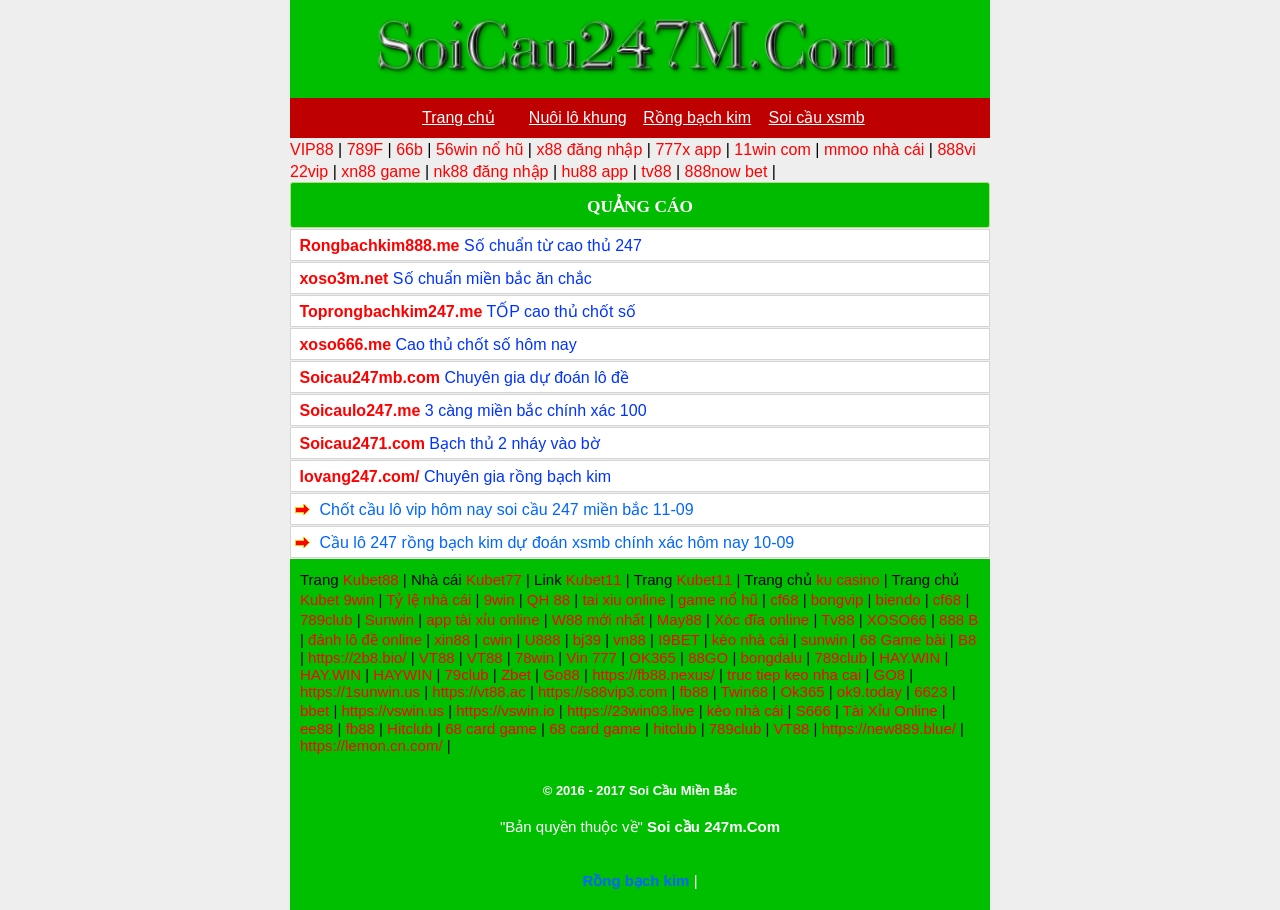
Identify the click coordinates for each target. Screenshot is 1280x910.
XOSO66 (897, 619)
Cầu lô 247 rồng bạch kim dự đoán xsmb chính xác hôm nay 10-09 (556, 542)
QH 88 (548, 599)
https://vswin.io (505, 710)
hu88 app (594, 171)
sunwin (824, 639)
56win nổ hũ (479, 149)
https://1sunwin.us (360, 691)
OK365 (652, 657)
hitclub (674, 728)
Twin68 (745, 691)
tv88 (656, 171)
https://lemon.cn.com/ (371, 745)
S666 (813, 710)
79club (466, 674)
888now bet (726, 171)
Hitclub (410, 728)
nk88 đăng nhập (491, 171)
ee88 (316, 728)
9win (358, 599)
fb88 (693, 691)
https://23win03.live (631, 710)
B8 (967, 639)
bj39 (587, 639)
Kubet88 (371, 579)
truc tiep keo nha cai (794, 674)
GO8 (889, 674)
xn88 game (380, 171)
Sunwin (389, 619)
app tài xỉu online (482, 619)
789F (365, 149)
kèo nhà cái (750, 639)
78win (534, 657)
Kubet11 (594, 579)
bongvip (837, 599)
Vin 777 (591, 657)
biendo (898, 599)
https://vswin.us (392, 710)
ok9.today (869, 691)
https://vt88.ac (478, 691)
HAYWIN (402, 674)
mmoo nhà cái (874, 149)
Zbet (516, 674)
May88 (679, 619)
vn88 (629, 639)
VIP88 (312, 149)
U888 (543, 639)
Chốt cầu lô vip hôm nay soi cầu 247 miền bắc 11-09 (506, 509)
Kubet (319, 599)
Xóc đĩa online (761, 619)
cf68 (784, 599)
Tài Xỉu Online (890, 710)
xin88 (452, 639)
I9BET (678, 639)
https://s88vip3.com (602, 691)
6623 (930, 691)
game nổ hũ (718, 599)
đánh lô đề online (365, 639)
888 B (958, 619)
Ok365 (802, 691)
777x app (688, 149)
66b (409, 149)
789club (326, 619)
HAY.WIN (909, 657)
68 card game (491, 728)
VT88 (437, 657)
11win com (772, 149)
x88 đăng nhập (589, 149)
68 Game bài (903, 639)
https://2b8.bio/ (357, 657)
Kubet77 (494, 579)
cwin (497, 639)
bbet (314, 710)
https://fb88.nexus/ (653, 674)
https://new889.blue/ (889, 728)
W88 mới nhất (598, 619)
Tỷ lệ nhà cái (428, 599)
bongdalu (771, 657)
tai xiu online (623, 599)
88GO (708, 657)
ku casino (847, 579)
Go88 (561, 674)
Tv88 (837, 619)
